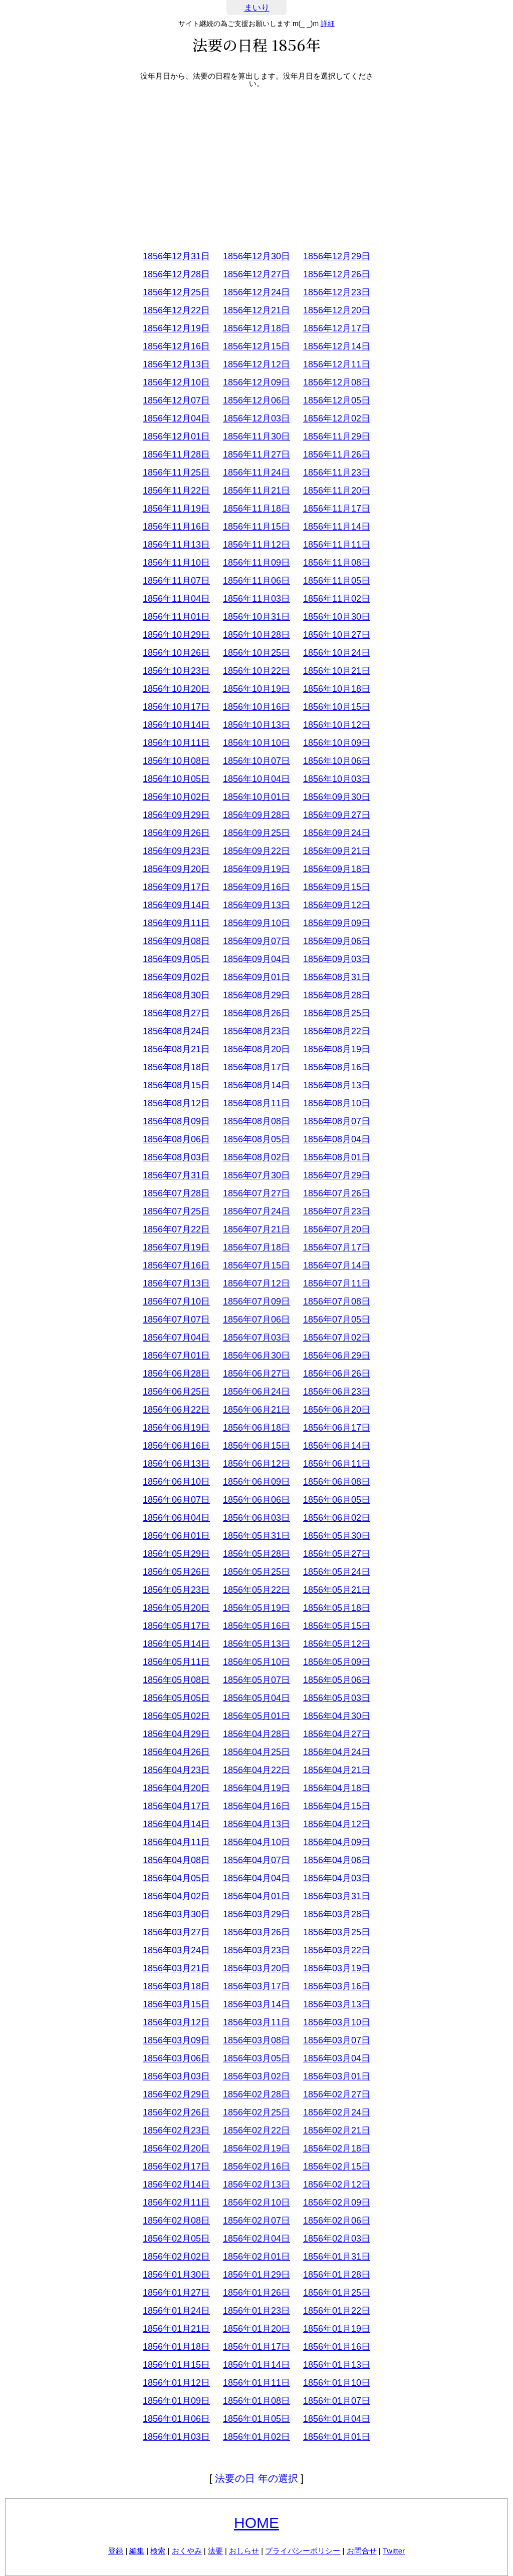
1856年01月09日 (176, 2401)
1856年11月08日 (336, 563)
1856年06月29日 (336, 1356)
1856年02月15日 (336, 2167)
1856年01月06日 (176, 2419)
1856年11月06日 (256, 581)
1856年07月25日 (176, 1211)
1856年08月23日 (256, 1031)
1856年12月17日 (336, 328)
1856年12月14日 (336, 346)
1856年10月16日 (256, 707)
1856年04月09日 (336, 1842)
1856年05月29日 (176, 1554)
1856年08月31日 (336, 977)
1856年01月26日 (256, 2293)
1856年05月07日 (256, 1680)
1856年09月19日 (256, 869)
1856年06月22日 (176, 1410)
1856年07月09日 (256, 1302)
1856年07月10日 (176, 1302)
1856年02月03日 (336, 2239)
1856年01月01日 (336, 2437)
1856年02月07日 (256, 2221)
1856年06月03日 (256, 1518)
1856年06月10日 (176, 1482)
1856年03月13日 (336, 2004)
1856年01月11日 (256, 2383)
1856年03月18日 (176, 1986)
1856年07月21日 (256, 1229)
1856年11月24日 (256, 473)
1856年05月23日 (176, 1590)
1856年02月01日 (256, 2257)
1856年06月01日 (176, 1536)
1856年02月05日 (176, 2239)
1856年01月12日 (176, 2383)
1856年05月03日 (336, 1698)
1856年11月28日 (176, 455)
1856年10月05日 (176, 779)
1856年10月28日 (256, 635)
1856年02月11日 (176, 2203)
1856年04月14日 (176, 1824)
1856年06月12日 (256, 1464)
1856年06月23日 (336, 1392)
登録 (115, 2550)
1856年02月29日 (176, 2094)
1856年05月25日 (256, 1572)
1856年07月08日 (336, 1302)
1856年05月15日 (336, 1626)
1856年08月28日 (336, 995)
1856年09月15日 (336, 887)
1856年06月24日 (256, 1392)
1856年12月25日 (176, 292)
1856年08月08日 (256, 1121)
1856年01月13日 (336, 2365)
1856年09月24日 (336, 833)
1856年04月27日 (336, 1734)
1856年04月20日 (176, 1788)
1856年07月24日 (256, 1211)
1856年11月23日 (336, 473)
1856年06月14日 (336, 1446)
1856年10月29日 (176, 635)
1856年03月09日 (176, 2040)
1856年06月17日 (336, 1428)
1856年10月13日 (256, 725)
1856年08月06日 (176, 1139)
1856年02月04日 (256, 2239)
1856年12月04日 (176, 418)
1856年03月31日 (336, 1896)
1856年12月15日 (256, 346)
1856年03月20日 (256, 1968)
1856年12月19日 (176, 328)
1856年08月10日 (336, 1103)
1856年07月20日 (336, 1229)
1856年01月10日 (336, 2383)
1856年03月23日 (256, 1950)
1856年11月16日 (176, 527)
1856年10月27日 (336, 635)
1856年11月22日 (176, 491)
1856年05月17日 (176, 1626)
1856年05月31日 (256, 1536)
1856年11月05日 (336, 581)
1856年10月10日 (256, 743)
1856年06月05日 (336, 1500)
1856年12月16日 (176, 346)
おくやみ (187, 2550)
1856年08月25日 (336, 1013)
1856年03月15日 (176, 2004)
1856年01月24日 (176, 2311)
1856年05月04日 (256, 1698)
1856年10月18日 (336, 689)
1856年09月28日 (256, 815)
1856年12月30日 (256, 256)
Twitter (394, 2550)
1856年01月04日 (336, 2419)
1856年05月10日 (256, 1662)
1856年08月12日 (176, 1103)
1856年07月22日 (176, 1229)
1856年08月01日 (336, 1157)
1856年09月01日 (256, 977)
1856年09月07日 (256, 941)
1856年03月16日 (336, 1986)
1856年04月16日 (256, 1806)
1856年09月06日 (336, 941)
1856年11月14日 (336, 527)
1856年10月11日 (176, 743)
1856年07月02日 (336, 1338)
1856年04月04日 (256, 1878)
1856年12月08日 (336, 382)
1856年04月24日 (336, 1752)
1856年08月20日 (256, 1049)
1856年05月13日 (256, 1644)
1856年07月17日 (336, 1247)
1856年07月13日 (176, 1283)
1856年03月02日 (256, 2076)
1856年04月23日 (176, 1770)
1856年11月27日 (256, 455)
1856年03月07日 (336, 2040)
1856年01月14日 (256, 2365)
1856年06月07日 (176, 1500)
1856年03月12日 (176, 2022)
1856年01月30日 (176, 2275)
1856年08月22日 (336, 1031)
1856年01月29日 (256, 2275)
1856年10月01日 (256, 797)
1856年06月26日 (336, 1374)
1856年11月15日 (256, 527)
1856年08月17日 (256, 1067)
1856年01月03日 (176, 2437)
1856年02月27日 (336, 2094)
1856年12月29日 (336, 256)
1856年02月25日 (256, 2112)
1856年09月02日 (176, 977)
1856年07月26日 (336, 1193)
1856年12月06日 (256, 400)
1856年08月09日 (176, 1121)
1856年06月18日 (256, 1428)
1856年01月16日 (336, 2347)
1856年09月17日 (176, 887)
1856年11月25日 (176, 473)
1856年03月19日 (336, 1968)
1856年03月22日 (336, 1950)
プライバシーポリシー (302, 2550)
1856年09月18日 (336, 869)
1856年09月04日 (256, 959)
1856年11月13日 (176, 545)
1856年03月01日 (336, 2076)
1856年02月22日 (256, 2130)
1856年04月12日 (336, 1824)
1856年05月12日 (336, 1644)
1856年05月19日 (256, 1608)
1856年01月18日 (176, 2347)
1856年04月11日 (176, 1842)
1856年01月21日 (176, 2329)
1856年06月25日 (176, 1392)
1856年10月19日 (256, 689)
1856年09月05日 (176, 959)
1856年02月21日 (336, 2130)
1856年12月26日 (336, 274)
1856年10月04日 (256, 779)
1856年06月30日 (256, 1356)
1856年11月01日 (176, 617)
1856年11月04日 (176, 599)
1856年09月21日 (336, 851)
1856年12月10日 (176, 382)
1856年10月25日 (256, 653)
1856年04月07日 (256, 1860)
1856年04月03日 (336, 1878)
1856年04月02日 (176, 1896)
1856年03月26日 (256, 1932)
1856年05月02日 (176, 1716)
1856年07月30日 (256, 1175)
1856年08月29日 (256, 995)
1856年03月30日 (176, 1914)
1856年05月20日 (176, 1608)
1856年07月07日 (176, 1320)
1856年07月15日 (256, 1265)
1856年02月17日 (176, 2167)
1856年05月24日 (336, 1572)
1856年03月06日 (176, 2058)
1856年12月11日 (336, 364)
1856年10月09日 (336, 743)
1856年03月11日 (256, 2022)
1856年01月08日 (256, 2401)
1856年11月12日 (256, 545)
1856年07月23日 (336, 1211)
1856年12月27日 (256, 274)
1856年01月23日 (256, 2311)
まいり (257, 8)
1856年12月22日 (176, 310)
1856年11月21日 (256, 491)
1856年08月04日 (336, 1139)
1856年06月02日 (336, 1518)
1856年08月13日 (336, 1085)
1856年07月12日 (256, 1283)
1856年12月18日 (256, 328)
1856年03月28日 (336, 1914)
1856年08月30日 (176, 995)
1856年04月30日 (336, 1716)
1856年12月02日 (336, 418)
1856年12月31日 (176, 256)
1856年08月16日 (336, 1067)
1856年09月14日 (176, 905)
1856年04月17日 (176, 1806)
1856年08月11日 (256, 1103)
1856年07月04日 (176, 1338)
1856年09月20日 (176, 869)
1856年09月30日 (336, 797)
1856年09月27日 (336, 815)
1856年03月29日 (256, 1914)
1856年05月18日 (336, 1608)
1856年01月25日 (336, 2293)
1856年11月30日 (256, 437)
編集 (136, 2550)
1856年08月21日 (176, 1049)
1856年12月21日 (256, 310)
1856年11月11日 (336, 545)
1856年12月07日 (176, 400)
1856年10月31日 (256, 617)
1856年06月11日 (336, 1464)
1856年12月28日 (176, 274)
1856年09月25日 (256, 833)
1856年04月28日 (256, 1734)
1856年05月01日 (256, 1716)
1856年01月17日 (256, 2347)
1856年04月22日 (256, 1770)
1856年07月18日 (256, 1247)
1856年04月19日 (256, 1788)
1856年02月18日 (336, 2148)
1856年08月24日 (176, 1031)
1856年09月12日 (336, 905)
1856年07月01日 (176, 1356)
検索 (157, 2550)
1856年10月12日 (336, 725)
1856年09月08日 (176, 941)
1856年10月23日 (176, 671)
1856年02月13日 (256, 2185)
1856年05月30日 (336, 1536)
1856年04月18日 (336, 1788)
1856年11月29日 (336, 437)
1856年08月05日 (256, 1139)
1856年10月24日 (336, 653)
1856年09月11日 (176, 923)
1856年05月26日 (176, 1572)
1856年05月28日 (256, 1554)
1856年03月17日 (256, 1986)
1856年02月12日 (336, 2185)
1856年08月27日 (176, 1013)
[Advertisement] (256, 167)
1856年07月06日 (256, 1320)
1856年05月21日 (336, 1590)
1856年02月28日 (256, 2094)
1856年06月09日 (256, 1482)
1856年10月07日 (256, 761)
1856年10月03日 (336, 779)
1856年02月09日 (336, 2203)
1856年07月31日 (176, 1175)
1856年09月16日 (256, 887)
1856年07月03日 (256, 1338)
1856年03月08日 (256, 2040)
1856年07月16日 (176, 1265)
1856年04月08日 (176, 1860)
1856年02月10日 (256, 2203)
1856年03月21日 (176, 1968)
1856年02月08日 (176, 2221)
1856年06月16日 (176, 1446)
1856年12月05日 (336, 400)
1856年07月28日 (176, 1193)
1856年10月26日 (176, 653)
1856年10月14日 (176, 725)
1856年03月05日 (256, 2058)
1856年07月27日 (256, 1193)
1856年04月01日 (256, 1896)
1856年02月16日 (256, 2167)
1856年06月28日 (176, 1374)
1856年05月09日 (336, 1662)
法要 (215, 2550)
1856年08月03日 (176, 1157)
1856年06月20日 (336, 1410)
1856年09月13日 (256, 905)
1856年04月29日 (176, 1734)
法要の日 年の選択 (256, 2478)
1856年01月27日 (176, 2293)
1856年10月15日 (336, 707)
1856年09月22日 (256, 851)
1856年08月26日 (256, 1013)
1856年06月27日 (256, 1374)
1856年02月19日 (256, 2148)
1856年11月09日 (256, 563)
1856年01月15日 (176, 2365)
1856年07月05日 (336, 1320)
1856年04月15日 (336, 1806)
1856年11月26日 (336, 455)
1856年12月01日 (176, 437)
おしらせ (244, 2550)
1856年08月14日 (256, 1085)
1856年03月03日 (176, 2076)
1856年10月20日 (176, 689)
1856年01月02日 (256, 2437)
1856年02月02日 (176, 2257)
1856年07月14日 (336, 1265)
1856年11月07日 (176, 581)
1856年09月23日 (176, 851)
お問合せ (362, 2550)
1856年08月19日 (336, 1049)
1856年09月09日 (336, 923)
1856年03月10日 (336, 2022)
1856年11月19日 (176, 509)
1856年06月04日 (176, 1518)
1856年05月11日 (176, 1662)
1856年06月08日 (336, 1482)
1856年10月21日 (336, 671)
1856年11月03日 (256, 599)
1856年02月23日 (176, 2130)
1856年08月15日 (176, 1085)
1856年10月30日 (336, 617)
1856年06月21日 (256, 1410)
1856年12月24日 (256, 292)
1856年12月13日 (176, 364)
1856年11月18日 (256, 509)
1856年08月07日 (336, 1121)
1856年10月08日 (176, 761)
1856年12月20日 (336, 310)
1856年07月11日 (336, 1283)
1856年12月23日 (336, 292)
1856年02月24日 (336, 2112)
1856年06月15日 (256, 1446)
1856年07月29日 (336, 1175)
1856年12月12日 (256, 364)
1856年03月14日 (256, 2004)
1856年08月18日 (176, 1067)
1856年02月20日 (176, 2148)
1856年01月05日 (256, 2419)
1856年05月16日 (256, 1626)
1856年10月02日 (176, 797)
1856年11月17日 (336, 509)
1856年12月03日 (256, 418)
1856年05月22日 (256, 1590)
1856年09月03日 (336, 959)
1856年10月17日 (176, 707)
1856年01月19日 (336, 2329)
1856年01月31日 (336, 2257)
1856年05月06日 (336, 1680)
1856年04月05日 (176, 1878)
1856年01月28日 (336, 2275)
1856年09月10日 (256, 923)
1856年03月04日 (336, 2058)
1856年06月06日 (256, 1500)
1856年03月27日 (176, 1932)
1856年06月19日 (176, 1428)
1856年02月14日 (176, 2185)
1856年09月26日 (176, 833)
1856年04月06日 (336, 1860)
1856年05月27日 (336, 1554)
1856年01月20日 (256, 2329)
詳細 (328, 24)
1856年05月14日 (176, 1644)
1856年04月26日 (176, 1752)
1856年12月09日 (256, 382)
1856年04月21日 (336, 1770)
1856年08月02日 (256, 1157)
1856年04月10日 (256, 1842)
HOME (256, 2522)
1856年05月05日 (176, 1698)
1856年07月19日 (176, 1247)
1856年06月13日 (176, 1464)
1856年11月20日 (336, 491)
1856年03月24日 (176, 1950)
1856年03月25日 (336, 1932)
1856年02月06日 (336, 2221)
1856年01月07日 (336, 2401)
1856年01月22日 (336, 2311)
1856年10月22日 (256, 671)
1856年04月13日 (256, 1824)
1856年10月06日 (336, 761)
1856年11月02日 (336, 599)
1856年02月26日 (176, 2112)
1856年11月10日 (176, 563)
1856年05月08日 (176, 1680)
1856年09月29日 (176, 815)
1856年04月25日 (256, 1752)
